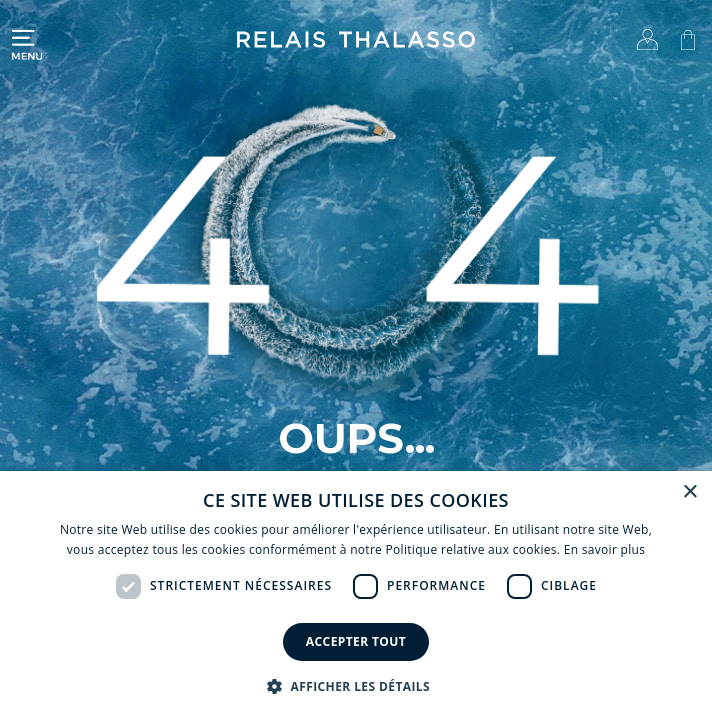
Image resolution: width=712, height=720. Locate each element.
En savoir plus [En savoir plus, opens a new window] (604, 549)
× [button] (689, 492)
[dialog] (356, 595)
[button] (356, 686)
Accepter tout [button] (356, 641)
